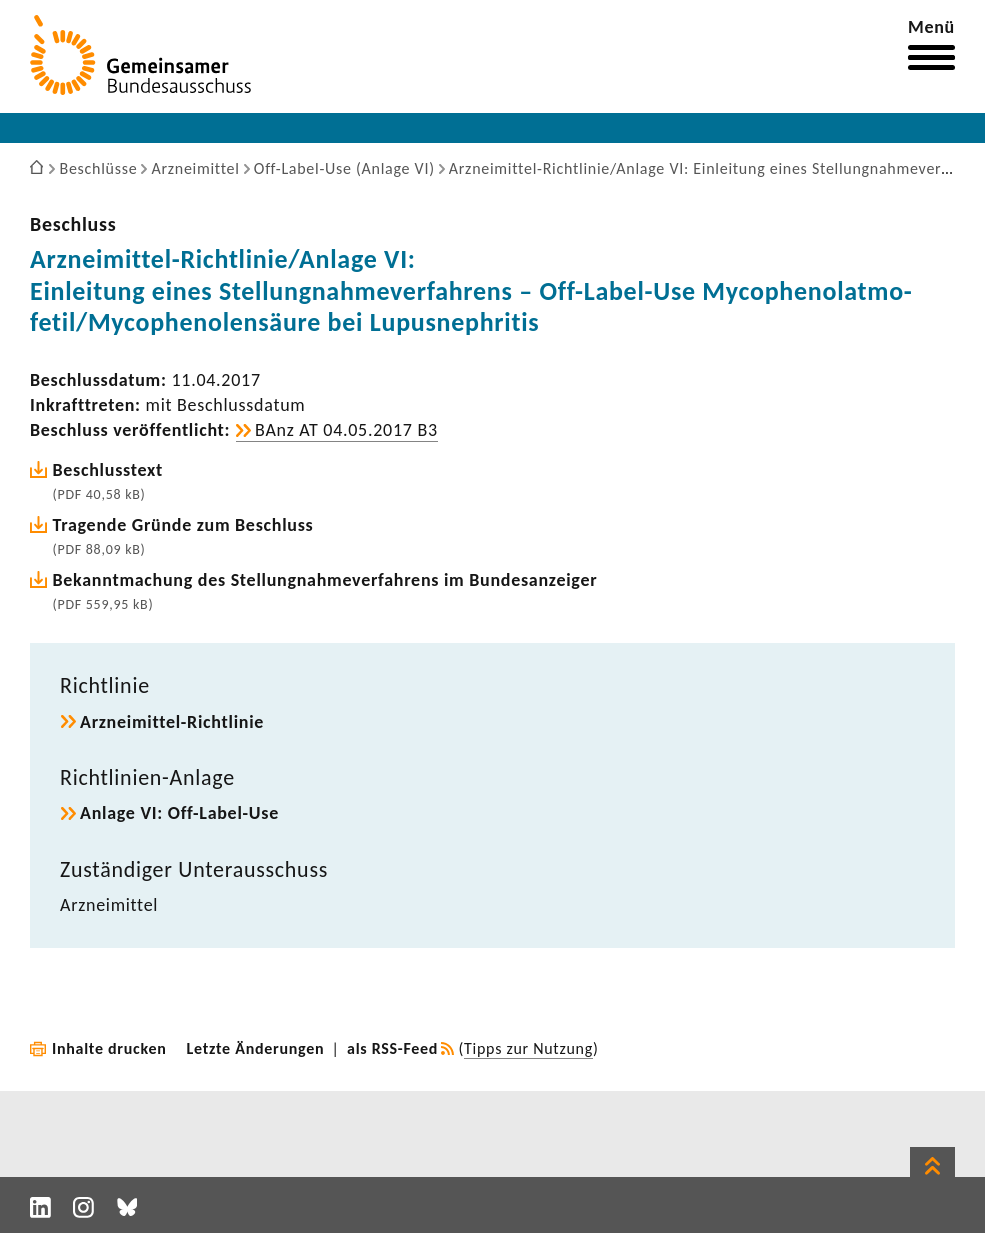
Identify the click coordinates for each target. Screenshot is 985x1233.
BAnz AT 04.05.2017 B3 (346, 430)
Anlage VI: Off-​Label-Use (179, 813)
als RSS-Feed (392, 1048)
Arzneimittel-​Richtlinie (172, 722)
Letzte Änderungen (256, 1048)
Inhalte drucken (109, 1048)
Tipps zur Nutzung (528, 1048)
